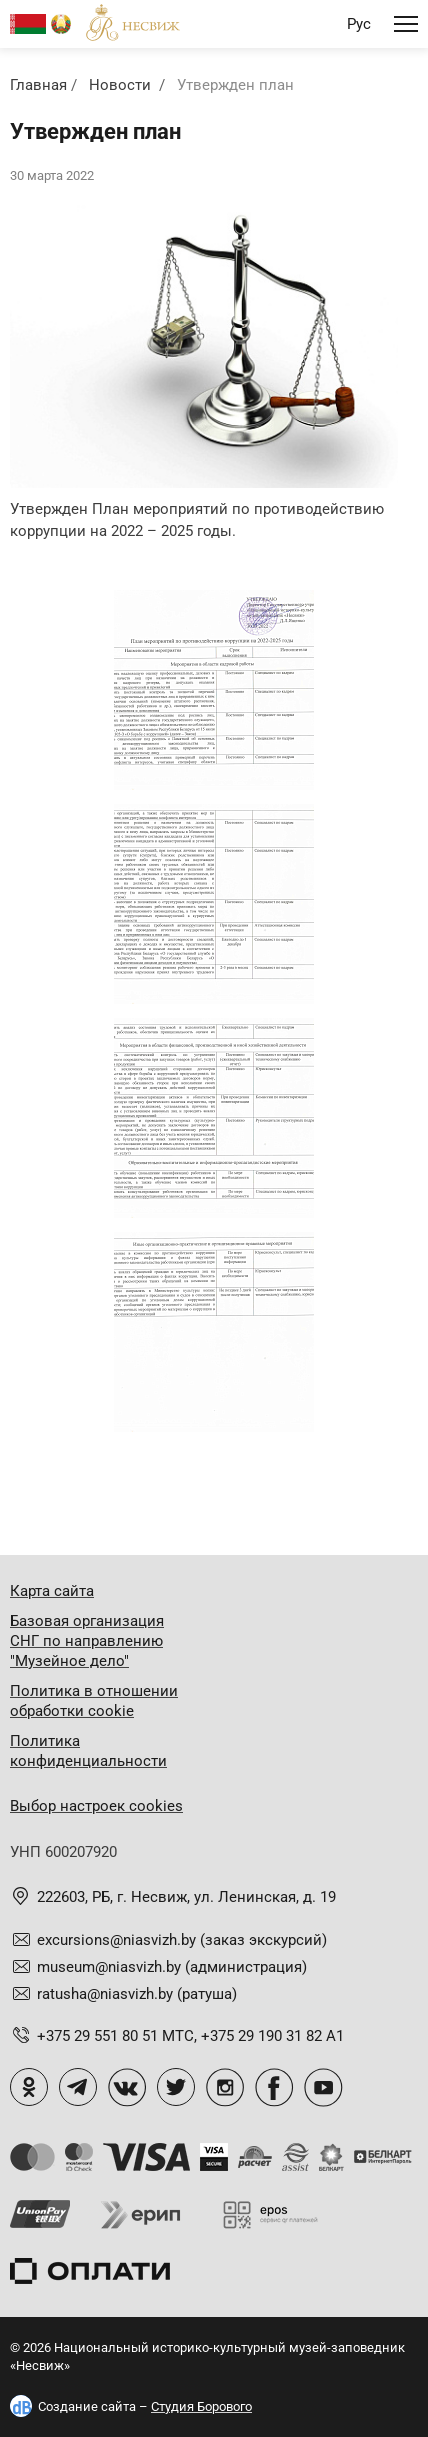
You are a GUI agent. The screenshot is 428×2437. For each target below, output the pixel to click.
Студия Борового (201, 2406)
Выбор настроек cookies (96, 1806)
